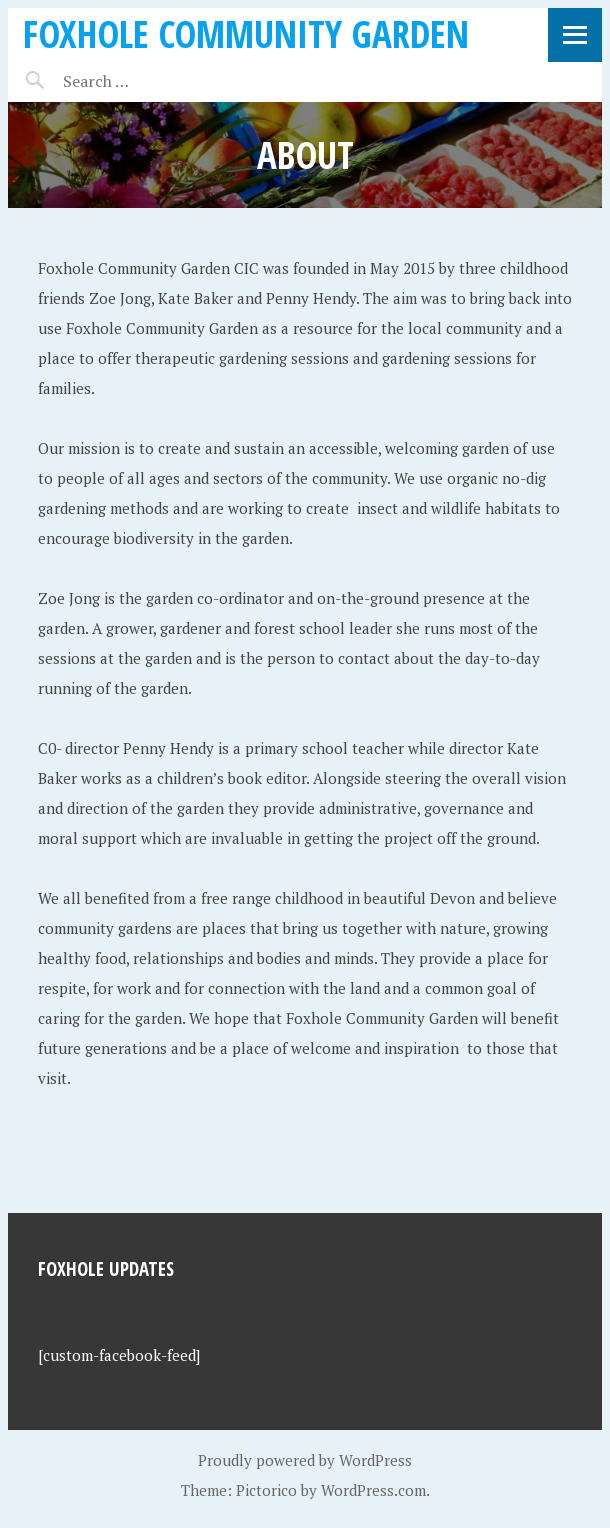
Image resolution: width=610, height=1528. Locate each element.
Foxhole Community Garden (246, 33)
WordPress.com (373, 1490)
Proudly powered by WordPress (305, 1460)
